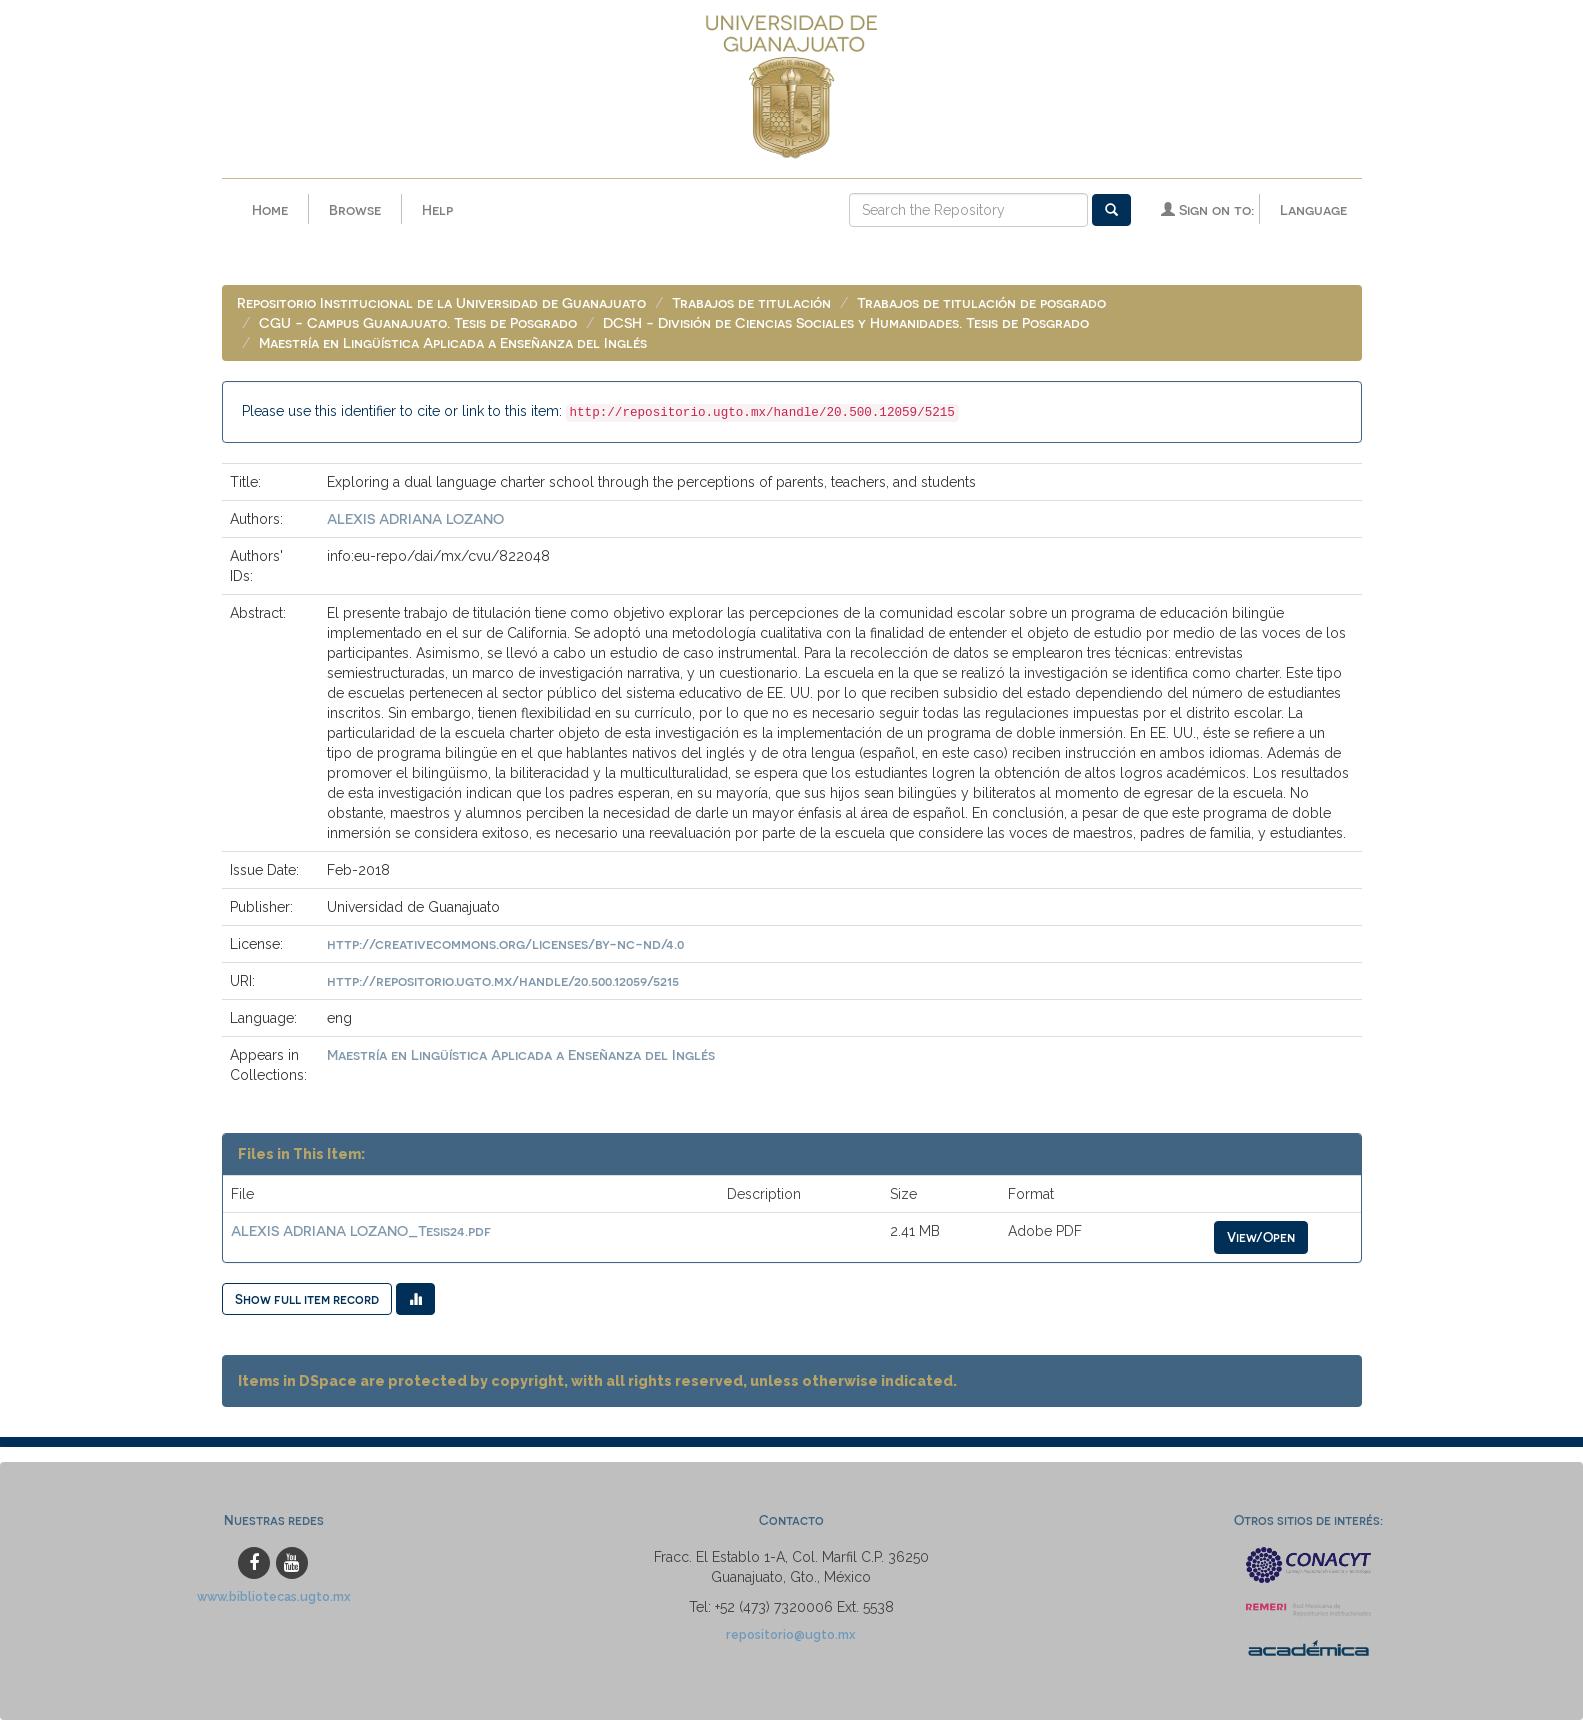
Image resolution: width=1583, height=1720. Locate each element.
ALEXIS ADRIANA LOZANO (415, 518)
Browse (355, 209)
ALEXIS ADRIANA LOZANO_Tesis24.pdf (361, 1230)
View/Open (1261, 1236)
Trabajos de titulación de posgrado (981, 302)
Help (437, 209)
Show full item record (307, 1298)
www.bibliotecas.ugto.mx (274, 1596)
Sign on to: (1207, 209)
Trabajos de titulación (751, 302)
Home (270, 209)
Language (1313, 209)
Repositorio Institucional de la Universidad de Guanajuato (441, 302)
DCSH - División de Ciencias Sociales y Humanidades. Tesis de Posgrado (846, 322)
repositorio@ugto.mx (791, 1634)
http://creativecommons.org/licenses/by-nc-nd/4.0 (505, 943)
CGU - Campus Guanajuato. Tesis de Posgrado (418, 322)
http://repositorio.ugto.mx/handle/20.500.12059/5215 (503, 980)
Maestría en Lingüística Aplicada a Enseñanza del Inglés (453, 342)
